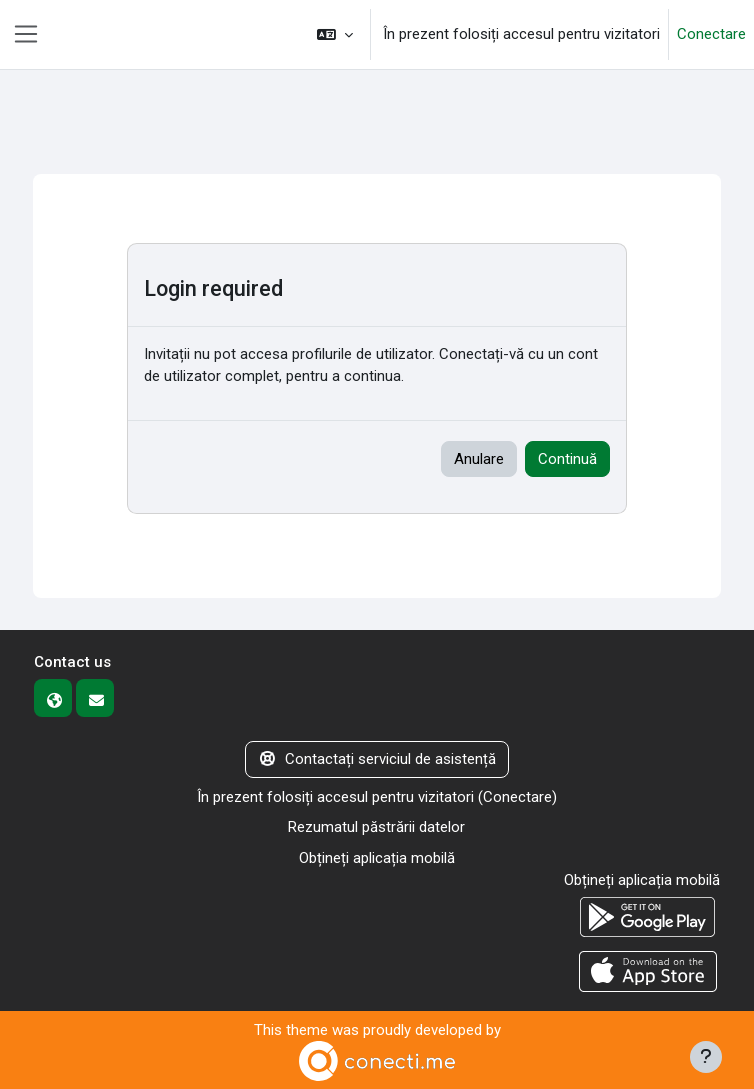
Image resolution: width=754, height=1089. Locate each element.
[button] (335, 34)
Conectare (711, 34)
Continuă (567, 459)
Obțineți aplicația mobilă (377, 858)
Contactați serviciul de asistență (377, 759)
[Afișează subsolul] (706, 1057)
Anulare (479, 459)
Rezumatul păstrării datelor (376, 827)
